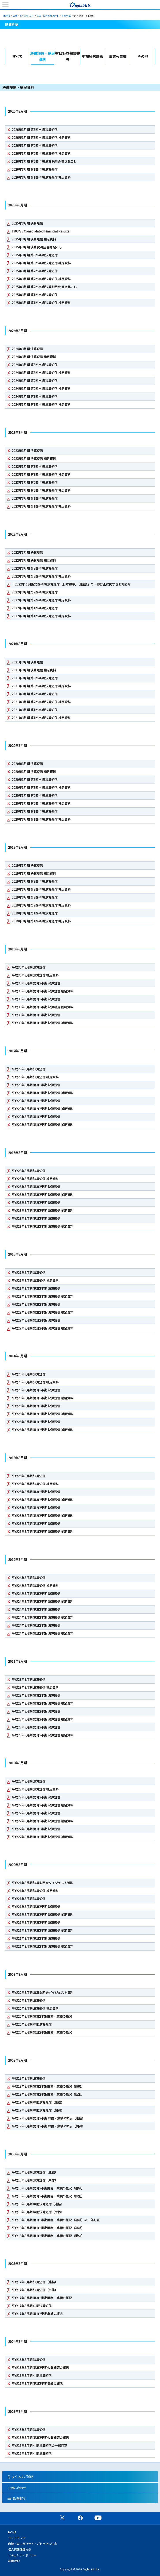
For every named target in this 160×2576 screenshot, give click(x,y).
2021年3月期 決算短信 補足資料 (34, 670)
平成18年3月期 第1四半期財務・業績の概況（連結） (48, 2228)
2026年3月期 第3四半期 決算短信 (35, 129)
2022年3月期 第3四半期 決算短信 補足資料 (41, 576)
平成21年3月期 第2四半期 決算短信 (36, 1922)
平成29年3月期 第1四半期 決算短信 (36, 1116)
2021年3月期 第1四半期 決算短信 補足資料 (41, 718)
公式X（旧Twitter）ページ (62, 2518)
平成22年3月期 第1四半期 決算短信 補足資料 (42, 1837)
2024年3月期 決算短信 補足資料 (34, 357)
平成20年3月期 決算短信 (28, 2000)
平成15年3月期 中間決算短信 (32, 2453)
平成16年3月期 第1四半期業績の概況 (37, 2383)
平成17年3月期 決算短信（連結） (35, 2282)
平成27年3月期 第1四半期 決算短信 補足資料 (42, 1328)
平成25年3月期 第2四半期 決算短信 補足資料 (42, 1515)
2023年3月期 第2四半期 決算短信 (35, 482)
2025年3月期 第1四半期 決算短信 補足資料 (41, 302)
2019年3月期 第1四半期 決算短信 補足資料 (41, 921)
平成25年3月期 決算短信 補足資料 (35, 1484)
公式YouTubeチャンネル (98, 2518)
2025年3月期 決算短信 (27, 223)
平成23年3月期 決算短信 (28, 1679)
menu (5, 4)
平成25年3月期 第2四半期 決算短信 (36, 1507)
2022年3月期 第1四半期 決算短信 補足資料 (41, 616)
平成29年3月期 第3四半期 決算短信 (36, 1085)
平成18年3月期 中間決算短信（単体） (38, 2212)
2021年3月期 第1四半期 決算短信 (35, 710)
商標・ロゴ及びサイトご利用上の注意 (32, 2544)
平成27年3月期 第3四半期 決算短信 (36, 1288)
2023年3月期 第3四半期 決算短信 (35, 466)
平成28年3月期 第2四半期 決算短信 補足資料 (42, 1210)
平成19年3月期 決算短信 (28, 2078)
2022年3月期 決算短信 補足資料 (34, 560)
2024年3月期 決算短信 (27, 349)
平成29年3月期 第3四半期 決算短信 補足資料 (42, 1093)
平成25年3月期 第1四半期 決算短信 (36, 1523)
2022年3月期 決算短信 (27, 552)
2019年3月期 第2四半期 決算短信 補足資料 (41, 905)
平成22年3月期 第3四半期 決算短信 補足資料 (42, 1805)
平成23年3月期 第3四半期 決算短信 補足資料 (42, 1703)
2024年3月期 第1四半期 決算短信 (35, 396)
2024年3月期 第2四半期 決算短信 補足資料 (41, 388)
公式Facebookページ (80, 2518)
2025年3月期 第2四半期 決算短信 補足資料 (41, 279)
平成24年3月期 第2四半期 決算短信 (36, 1609)
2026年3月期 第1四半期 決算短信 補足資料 (41, 177)
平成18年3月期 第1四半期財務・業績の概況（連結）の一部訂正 (56, 2220)
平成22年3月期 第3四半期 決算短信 (36, 1797)
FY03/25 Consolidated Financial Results (40, 231)
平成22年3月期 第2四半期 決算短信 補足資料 (42, 1821)
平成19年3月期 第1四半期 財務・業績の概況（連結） (48, 2118)
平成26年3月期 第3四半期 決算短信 (36, 1390)
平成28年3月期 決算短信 (28, 1171)
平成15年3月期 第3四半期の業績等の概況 (40, 2437)
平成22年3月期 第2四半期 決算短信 (36, 1813)
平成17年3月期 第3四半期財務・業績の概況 (42, 2298)
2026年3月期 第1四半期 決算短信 (35, 169)
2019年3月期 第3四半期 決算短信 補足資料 (41, 889)
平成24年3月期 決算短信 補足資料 (35, 1585)
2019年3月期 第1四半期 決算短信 (35, 913)
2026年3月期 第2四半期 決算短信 (35, 145)
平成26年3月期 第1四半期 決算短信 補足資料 (42, 1430)
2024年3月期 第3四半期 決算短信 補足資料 (41, 372)
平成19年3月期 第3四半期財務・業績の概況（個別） (48, 2094)
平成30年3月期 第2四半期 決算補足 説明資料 (42, 1007)
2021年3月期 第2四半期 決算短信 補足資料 (41, 702)
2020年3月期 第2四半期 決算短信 (35, 795)
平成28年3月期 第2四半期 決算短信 (36, 1202)
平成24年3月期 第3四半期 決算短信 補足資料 (42, 1601)
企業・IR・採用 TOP (23, 15)
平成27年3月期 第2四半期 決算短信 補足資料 (42, 1312)
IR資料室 (66, 15)
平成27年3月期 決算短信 (28, 1272)
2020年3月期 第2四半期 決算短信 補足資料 (41, 803)
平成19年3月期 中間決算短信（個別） (38, 2110)
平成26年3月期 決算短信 (28, 1374)
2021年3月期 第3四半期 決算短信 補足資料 (41, 686)
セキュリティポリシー (22, 2555)
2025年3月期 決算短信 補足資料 (34, 239)
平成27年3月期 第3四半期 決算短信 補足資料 (42, 1296)
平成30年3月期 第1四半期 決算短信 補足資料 (42, 1023)
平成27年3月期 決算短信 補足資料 (35, 1280)
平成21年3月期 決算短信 (28, 1898)
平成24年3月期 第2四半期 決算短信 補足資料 (42, 1617)
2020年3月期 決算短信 (27, 763)
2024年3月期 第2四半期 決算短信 (35, 380)
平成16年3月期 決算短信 (28, 2359)
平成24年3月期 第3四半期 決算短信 (36, 1593)
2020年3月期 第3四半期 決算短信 (35, 779)
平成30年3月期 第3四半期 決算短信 (36, 983)
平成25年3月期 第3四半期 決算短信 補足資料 (42, 1500)
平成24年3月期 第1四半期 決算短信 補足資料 (42, 1633)
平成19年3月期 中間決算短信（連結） (38, 2102)
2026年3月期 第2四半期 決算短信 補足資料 (41, 153)
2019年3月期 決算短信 (27, 865)
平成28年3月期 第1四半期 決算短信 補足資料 (42, 1226)
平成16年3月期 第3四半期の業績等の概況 (40, 2367)
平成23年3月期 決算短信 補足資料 (35, 1687)
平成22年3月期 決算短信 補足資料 (35, 1789)
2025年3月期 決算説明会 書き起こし (37, 247)
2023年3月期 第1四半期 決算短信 (35, 498)
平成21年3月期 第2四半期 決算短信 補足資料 (42, 1930)
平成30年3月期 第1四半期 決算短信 (36, 1015)
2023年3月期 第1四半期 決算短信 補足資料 (41, 506)
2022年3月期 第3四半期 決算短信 (35, 568)
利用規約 (14, 2561)
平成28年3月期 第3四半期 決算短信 (36, 1186)
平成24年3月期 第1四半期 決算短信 (36, 1625)
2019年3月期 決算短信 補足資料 (34, 873)
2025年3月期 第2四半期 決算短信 (35, 271)
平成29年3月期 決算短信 (28, 1069)
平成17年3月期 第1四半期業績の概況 (37, 2314)
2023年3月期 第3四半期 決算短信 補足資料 (41, 474)
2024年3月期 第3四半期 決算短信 (35, 365)
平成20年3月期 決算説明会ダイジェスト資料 (42, 1992)
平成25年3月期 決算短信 (28, 1476)
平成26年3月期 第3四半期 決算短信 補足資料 (42, 1398)
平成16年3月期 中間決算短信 (32, 2375)
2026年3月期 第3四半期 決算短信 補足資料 (41, 137)
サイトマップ (16, 2538)
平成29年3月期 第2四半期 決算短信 (36, 1101)
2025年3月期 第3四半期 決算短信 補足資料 (41, 263)
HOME (6, 15)
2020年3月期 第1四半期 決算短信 (35, 811)
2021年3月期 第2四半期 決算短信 (35, 694)
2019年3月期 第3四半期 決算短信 (35, 881)
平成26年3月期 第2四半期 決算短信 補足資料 (42, 1414)
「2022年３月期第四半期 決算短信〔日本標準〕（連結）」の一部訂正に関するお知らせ (71, 584)
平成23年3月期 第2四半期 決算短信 (36, 1711)
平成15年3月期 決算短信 (28, 2429)
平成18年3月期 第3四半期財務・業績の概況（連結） (48, 2188)
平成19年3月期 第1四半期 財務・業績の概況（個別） (48, 2126)
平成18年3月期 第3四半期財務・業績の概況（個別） (48, 2196)
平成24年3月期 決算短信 (28, 1577)
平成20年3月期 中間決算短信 (32, 2024)
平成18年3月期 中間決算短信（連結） (38, 2204)
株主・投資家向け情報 (47, 15)
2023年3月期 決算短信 (27, 450)
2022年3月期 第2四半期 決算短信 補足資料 (41, 600)
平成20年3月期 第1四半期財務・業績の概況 (42, 2032)
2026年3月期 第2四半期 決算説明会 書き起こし (44, 161)
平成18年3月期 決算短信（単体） (35, 2180)
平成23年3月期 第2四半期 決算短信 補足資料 (42, 1719)
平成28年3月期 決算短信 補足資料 (35, 1179)
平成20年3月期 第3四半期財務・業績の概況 (42, 2016)
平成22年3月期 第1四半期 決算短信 (36, 1829)
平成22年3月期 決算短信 (28, 1781)
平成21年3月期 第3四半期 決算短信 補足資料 (42, 1914)
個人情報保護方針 (19, 2549)
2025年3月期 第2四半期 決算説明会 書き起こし (44, 287)
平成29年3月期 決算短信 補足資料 (35, 1077)
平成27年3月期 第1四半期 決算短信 (36, 1320)
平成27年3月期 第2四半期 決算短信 (36, 1304)
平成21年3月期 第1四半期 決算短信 (36, 1938)
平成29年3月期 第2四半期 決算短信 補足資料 (42, 1109)
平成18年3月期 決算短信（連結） (35, 2172)
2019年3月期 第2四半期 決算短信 (35, 897)
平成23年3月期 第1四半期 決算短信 (36, 1727)
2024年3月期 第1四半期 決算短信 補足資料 (41, 404)
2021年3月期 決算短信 (27, 662)
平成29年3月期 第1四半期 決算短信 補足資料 (42, 1124)
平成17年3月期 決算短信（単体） (35, 2290)
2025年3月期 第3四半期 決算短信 (35, 255)
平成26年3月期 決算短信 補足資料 (35, 1382)
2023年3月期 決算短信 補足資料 (34, 458)
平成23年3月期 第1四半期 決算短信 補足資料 (42, 1735)
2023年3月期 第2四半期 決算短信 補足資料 (41, 490)
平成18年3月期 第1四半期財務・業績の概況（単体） (48, 2236)
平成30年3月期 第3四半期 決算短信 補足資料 (42, 991)
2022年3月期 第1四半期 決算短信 (35, 608)
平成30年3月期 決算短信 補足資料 (35, 975)
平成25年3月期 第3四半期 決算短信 (36, 1492)
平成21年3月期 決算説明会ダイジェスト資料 (42, 1883)
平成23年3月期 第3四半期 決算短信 (36, 1695)
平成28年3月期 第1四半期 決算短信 (36, 1218)
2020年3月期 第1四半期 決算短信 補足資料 (41, 819)
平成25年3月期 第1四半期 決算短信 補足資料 (42, 1531)
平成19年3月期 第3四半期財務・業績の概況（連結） (48, 2086)
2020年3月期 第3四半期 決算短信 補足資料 (41, 787)
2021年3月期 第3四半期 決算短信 (35, 678)
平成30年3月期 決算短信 (28, 967)
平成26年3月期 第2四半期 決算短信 (36, 1406)
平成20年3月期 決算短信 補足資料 (35, 2008)
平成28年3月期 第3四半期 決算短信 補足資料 (42, 1194)
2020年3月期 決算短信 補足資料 (34, 771)
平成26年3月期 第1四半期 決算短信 (36, 1422)
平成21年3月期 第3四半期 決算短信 (36, 1906)
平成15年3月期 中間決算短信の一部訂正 (39, 2445)
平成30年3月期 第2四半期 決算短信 (36, 999)
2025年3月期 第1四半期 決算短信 (35, 295)
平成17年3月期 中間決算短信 (32, 2306)
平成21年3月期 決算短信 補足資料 (35, 1891)
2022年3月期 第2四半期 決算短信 (35, 592)
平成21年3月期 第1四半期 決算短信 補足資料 (42, 1946)
